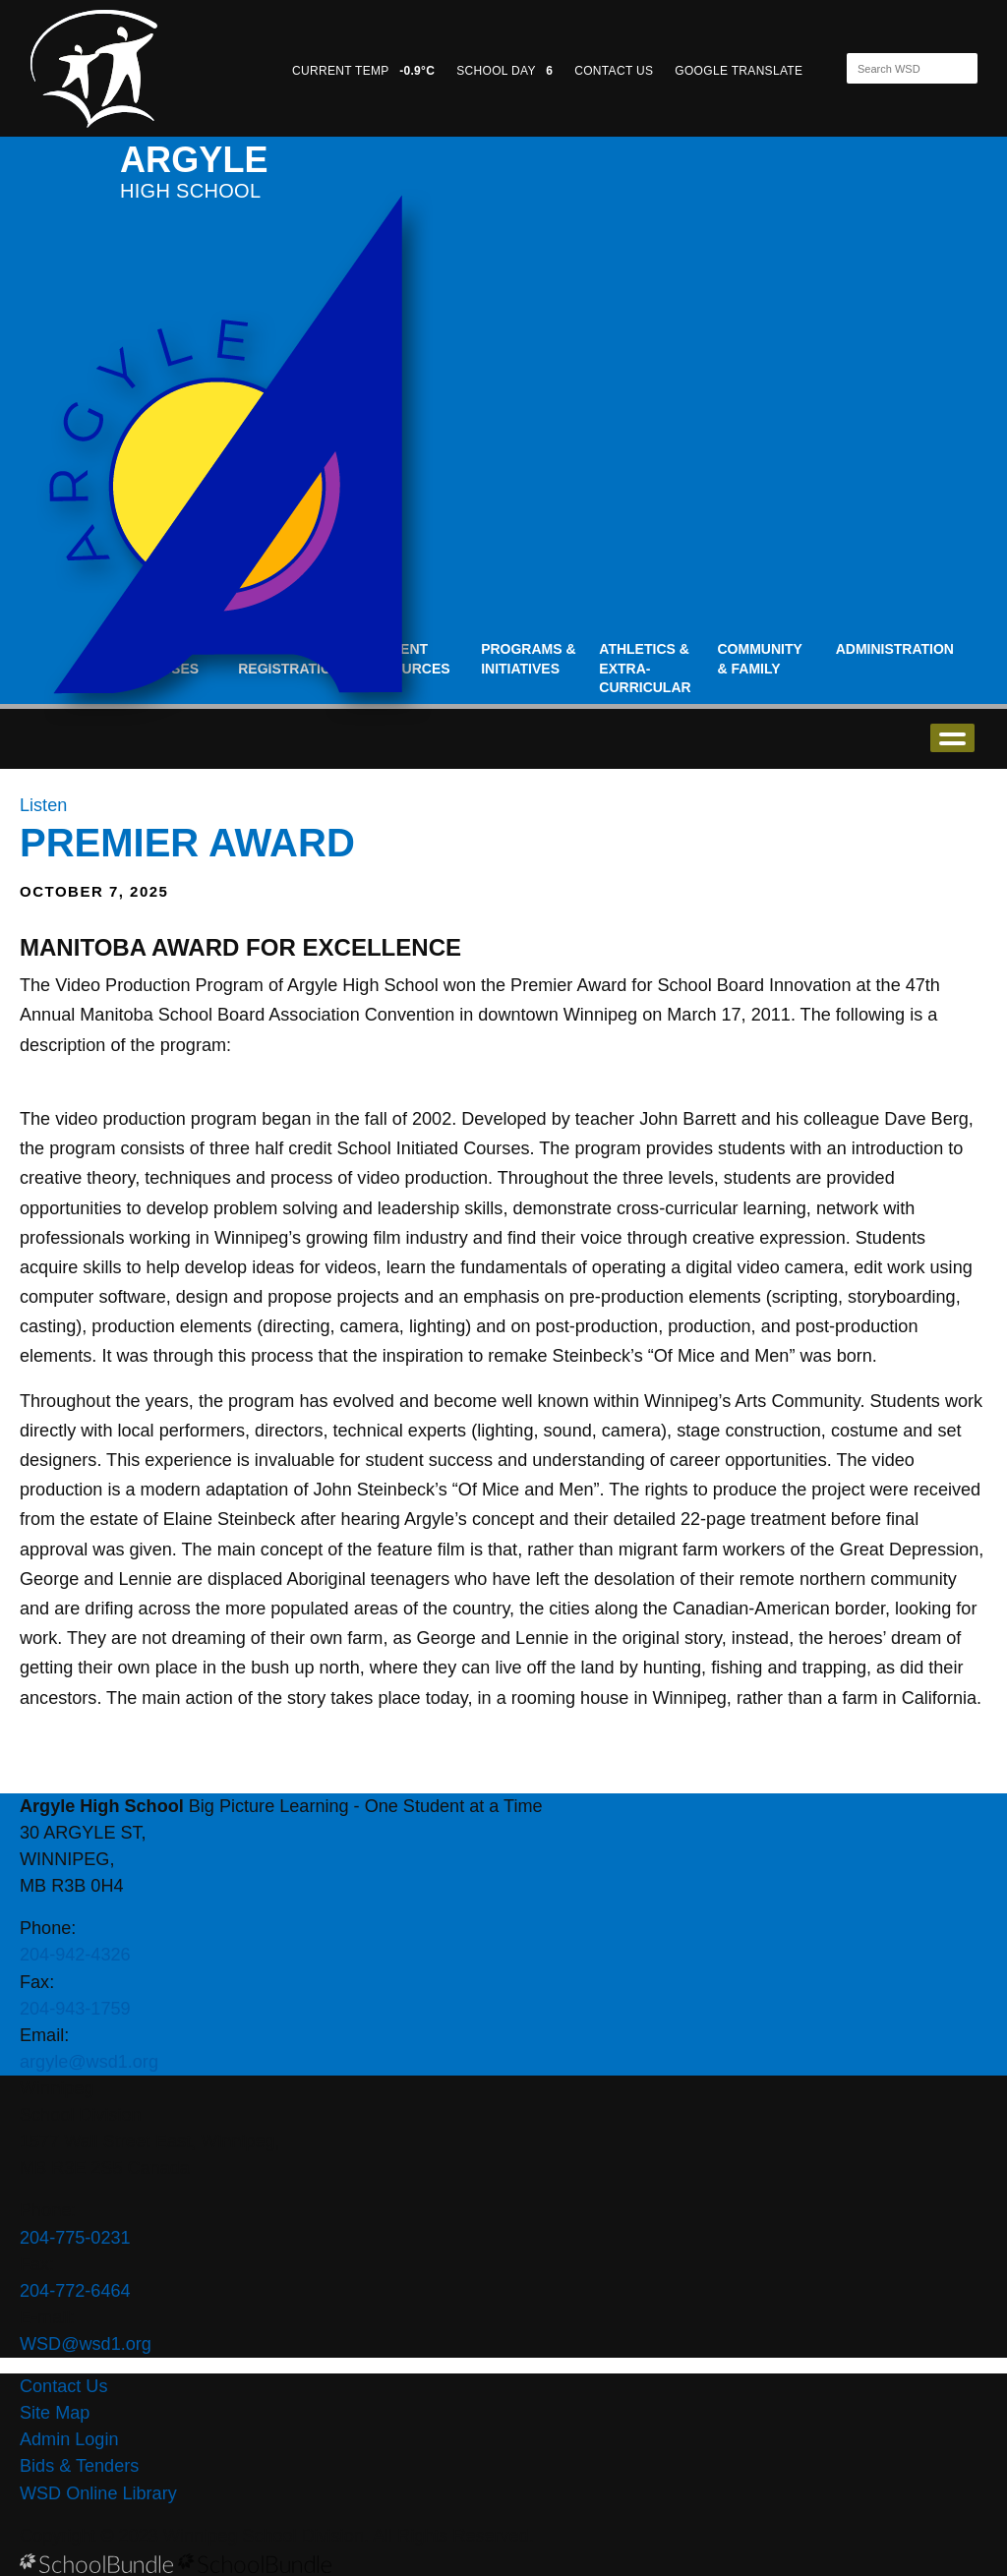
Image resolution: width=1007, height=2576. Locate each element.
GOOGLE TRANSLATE (740, 71)
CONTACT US (613, 71)
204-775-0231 (75, 2238)
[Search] (895, 68)
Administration (895, 649)
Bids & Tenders (79, 2466)
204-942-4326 (75, 1954)
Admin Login (69, 2439)
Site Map (54, 2413)
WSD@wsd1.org (85, 2344)
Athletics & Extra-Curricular (644, 668)
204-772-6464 (75, 2291)
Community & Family (760, 658)
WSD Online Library (98, 2493)
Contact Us (63, 2386)
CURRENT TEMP (363, 71)
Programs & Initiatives (528, 658)
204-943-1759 (75, 2009)
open (952, 738)
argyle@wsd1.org (89, 2062)
